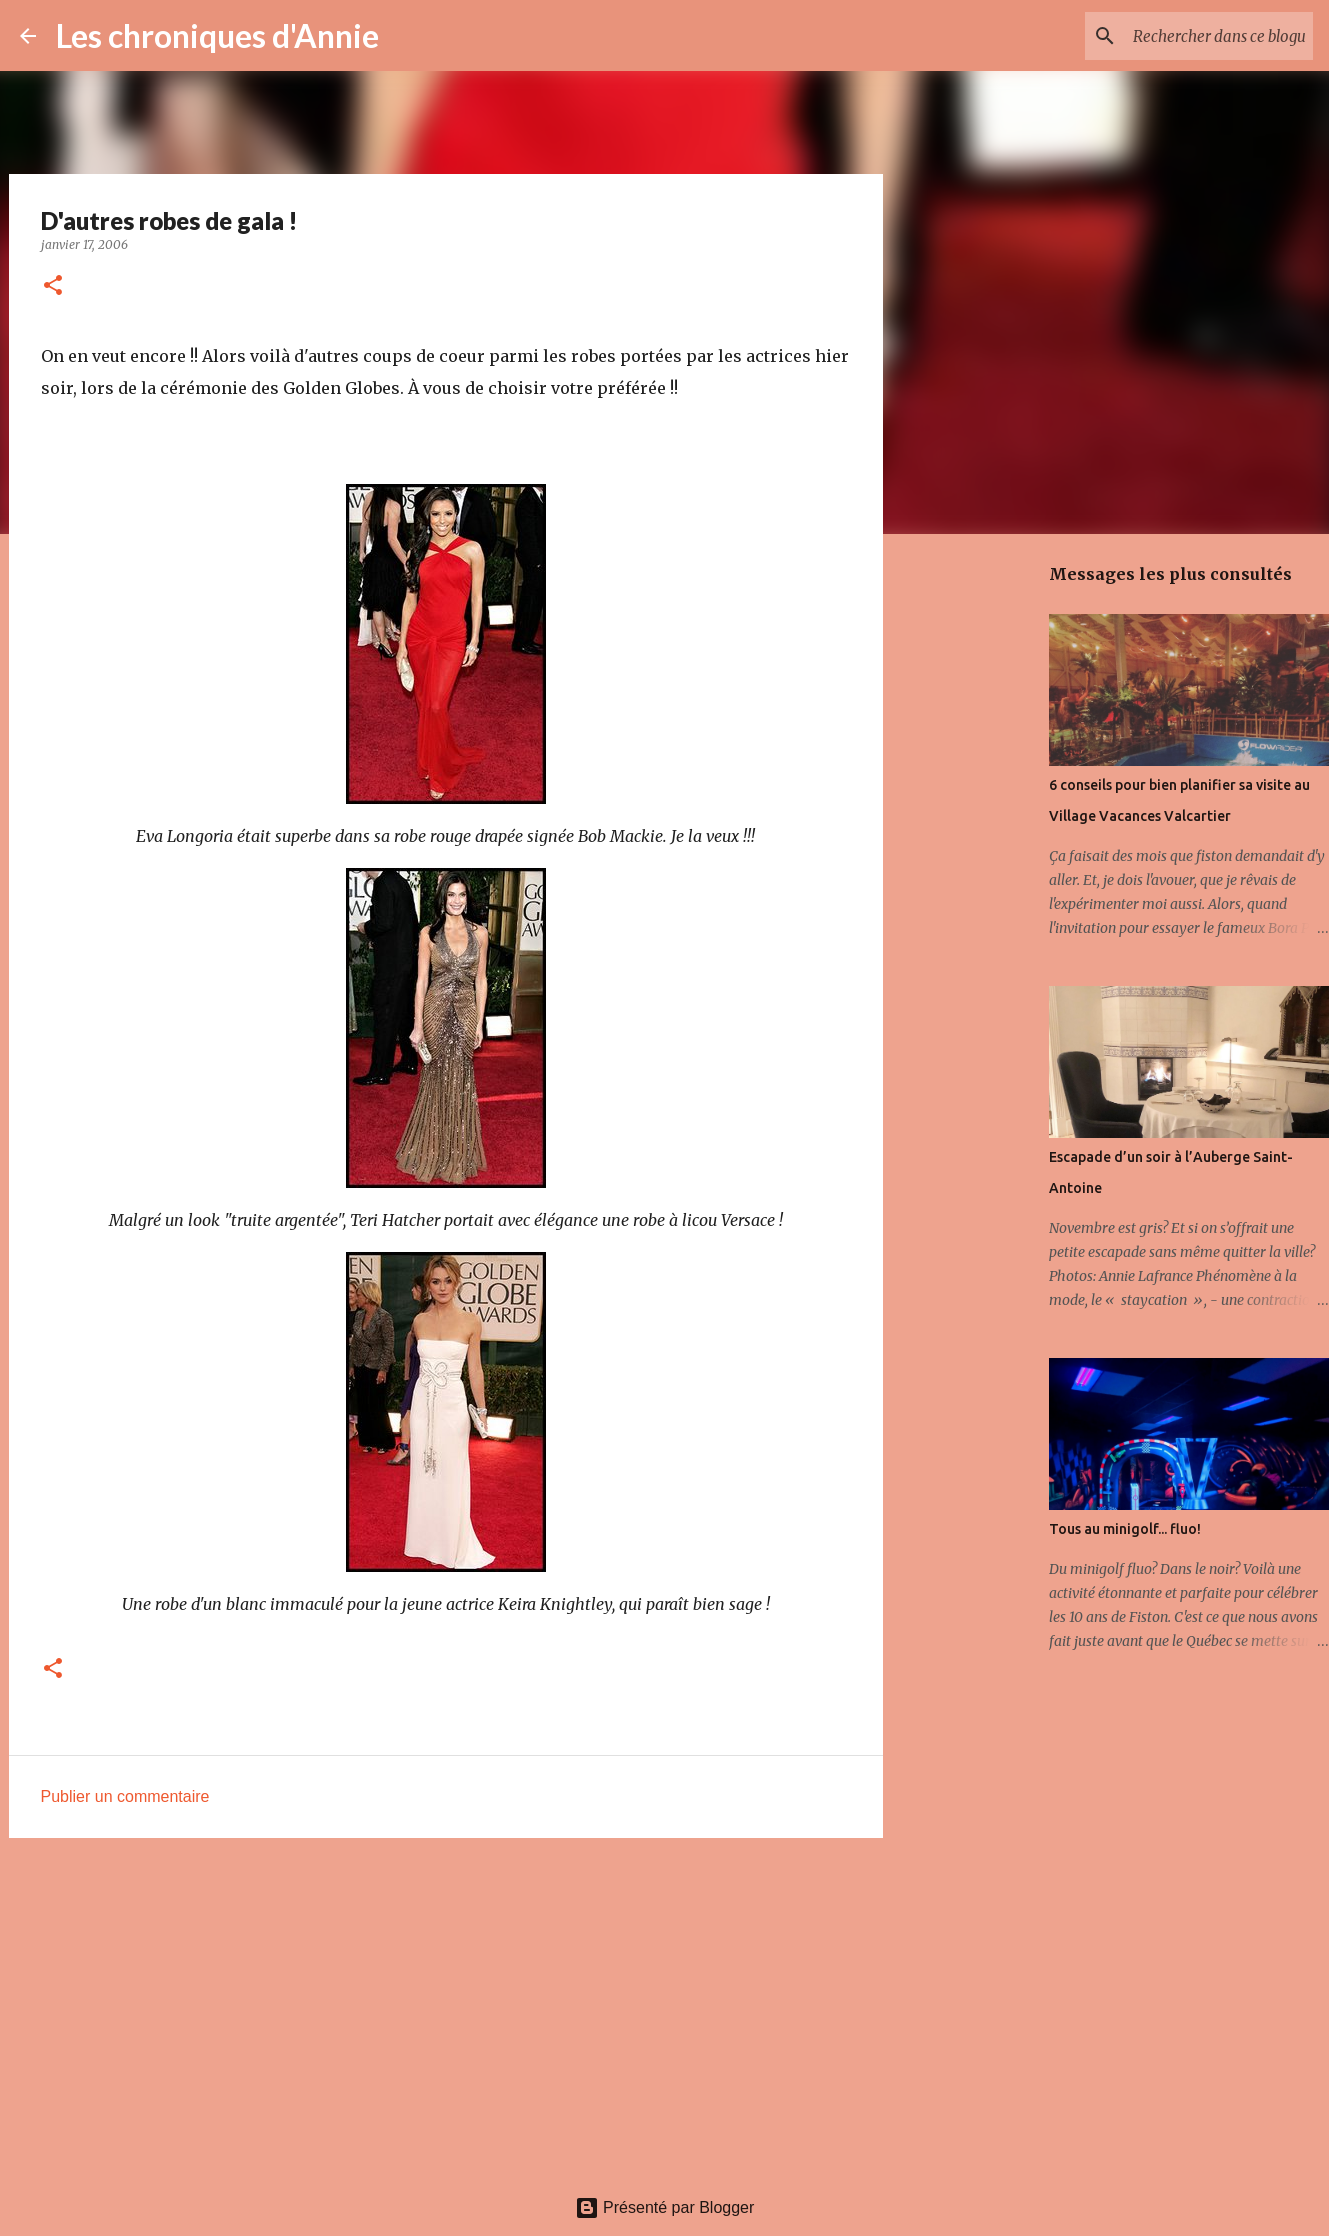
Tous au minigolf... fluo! (1125, 1529)
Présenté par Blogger (665, 2207)
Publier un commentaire (125, 1796)
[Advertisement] (446, 2008)
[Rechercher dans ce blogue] (1208, 36)
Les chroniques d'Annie (217, 35)
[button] (53, 286)
